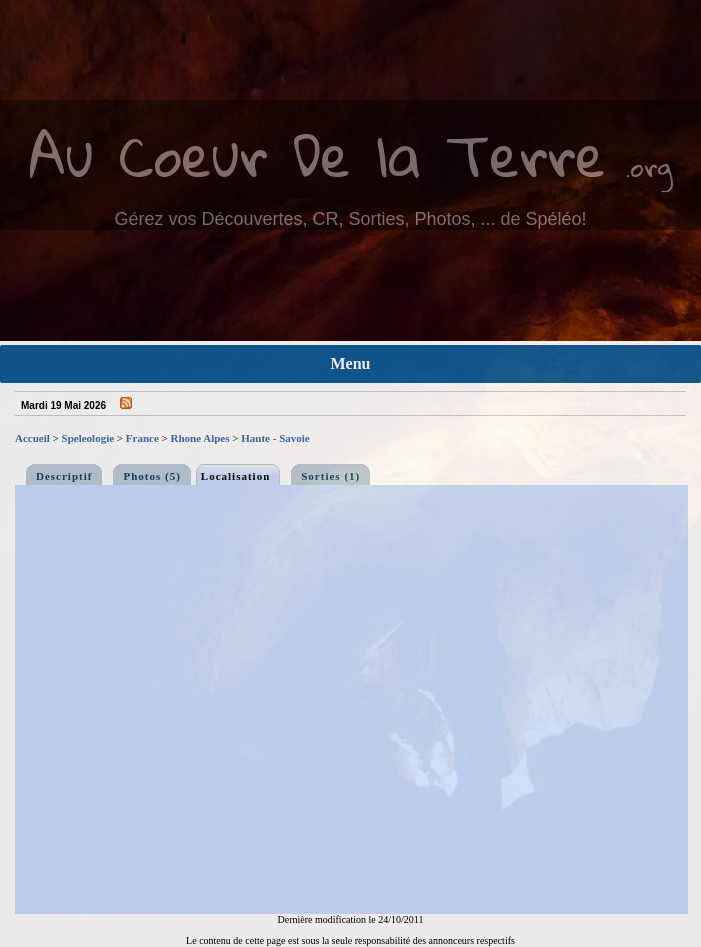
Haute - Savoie (275, 438)
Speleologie (88, 438)
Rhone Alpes (200, 438)
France (142, 438)
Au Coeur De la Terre (317, 154)
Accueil (32, 438)
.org (649, 166)
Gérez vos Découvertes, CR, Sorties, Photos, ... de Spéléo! (350, 219)
